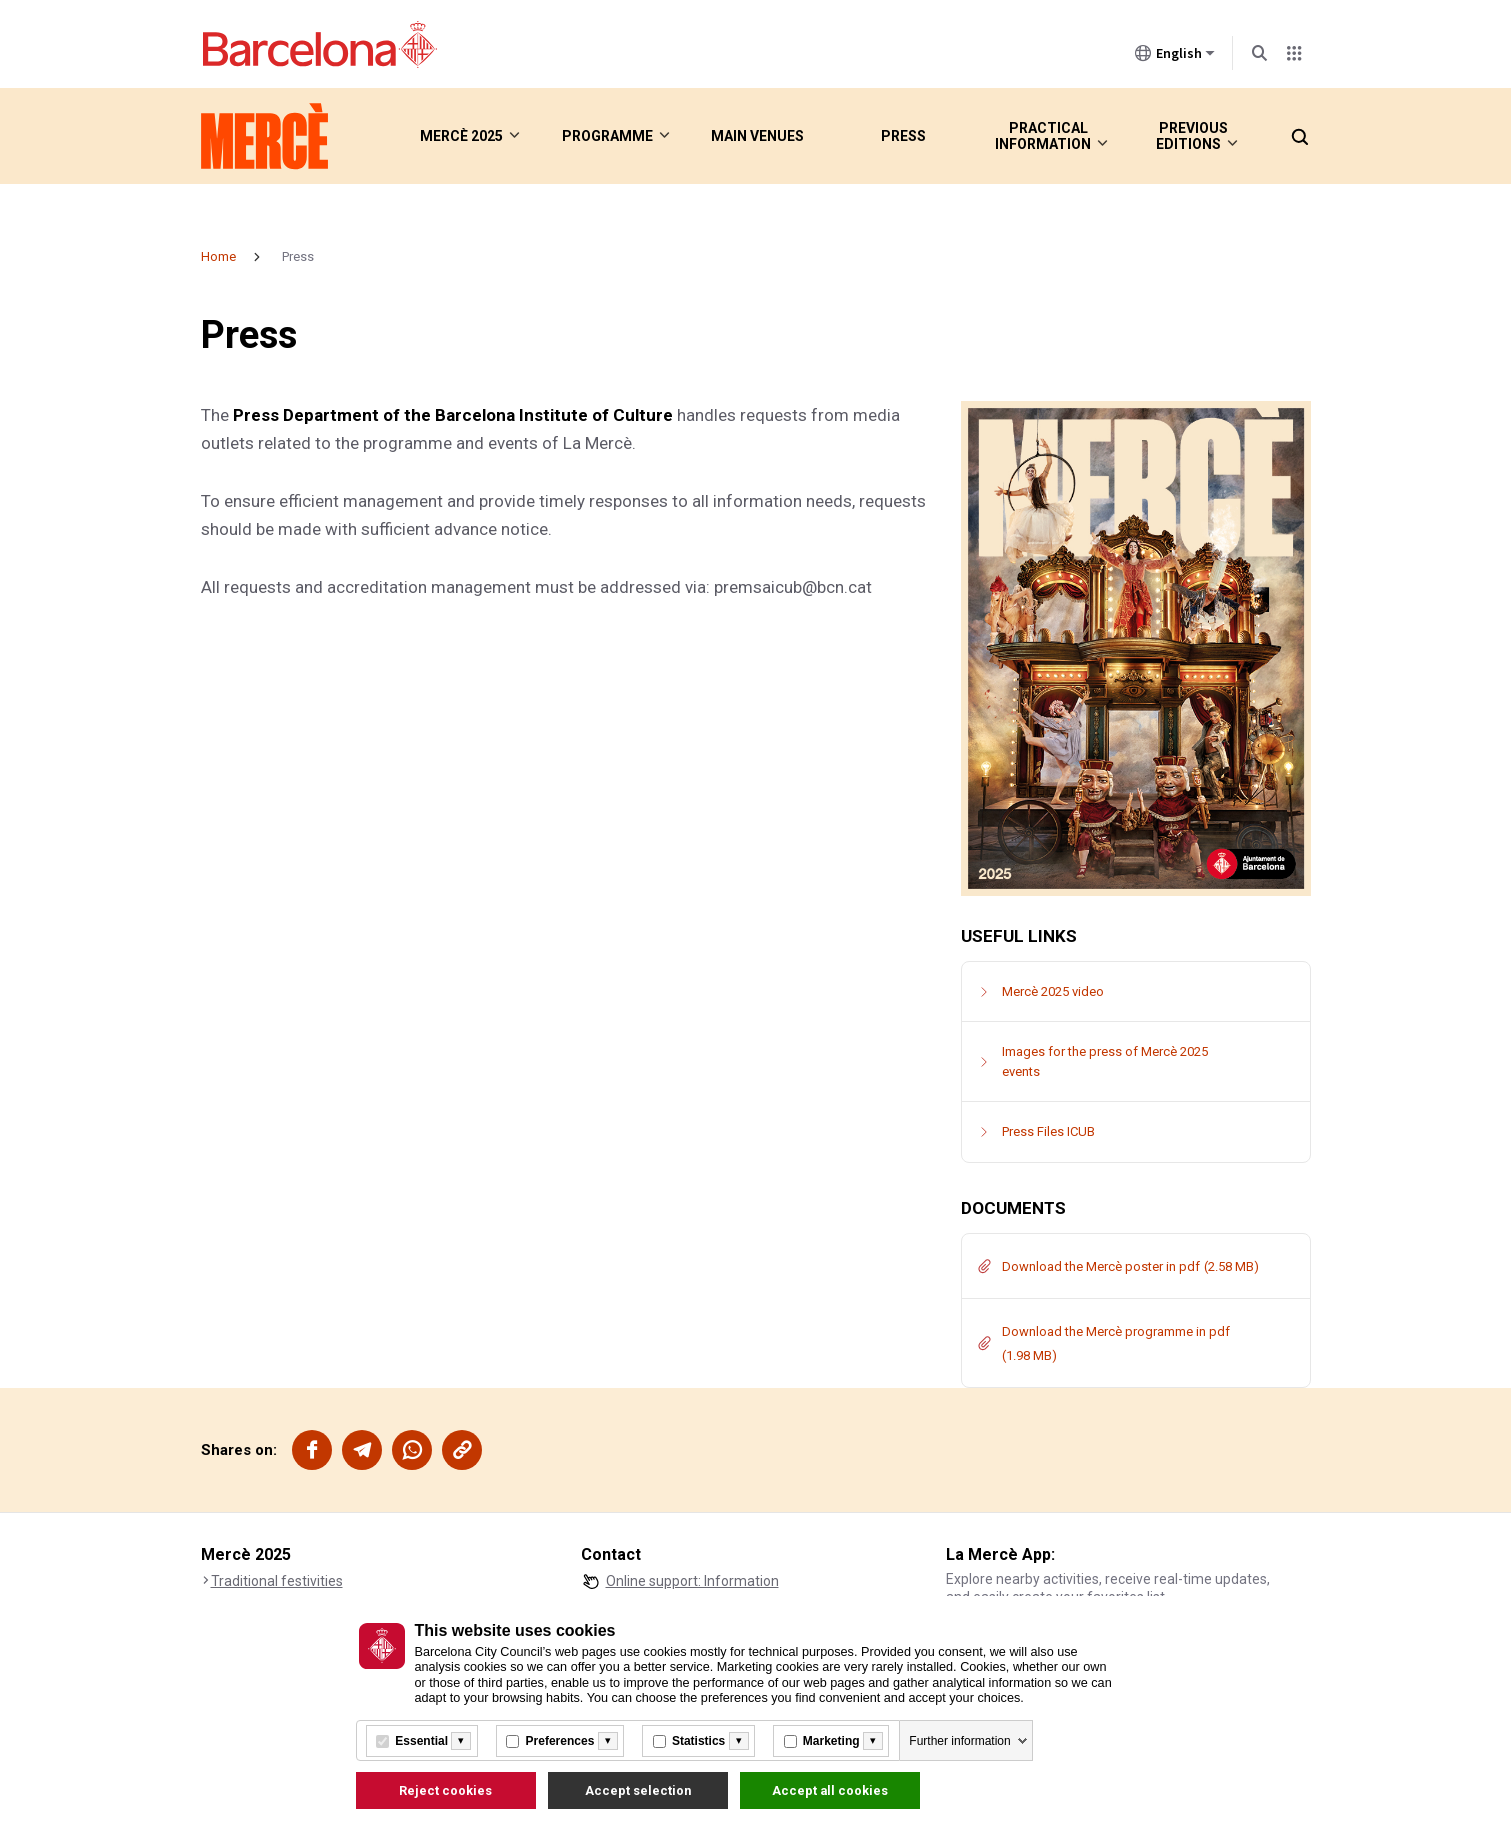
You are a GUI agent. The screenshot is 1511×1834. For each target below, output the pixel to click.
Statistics (698, 1741)
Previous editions (1179, 136)
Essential (421, 1741)
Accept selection (638, 1790)
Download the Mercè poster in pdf (1101, 1266)
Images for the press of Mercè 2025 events (1105, 1061)
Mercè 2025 (458, 136)
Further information (959, 1741)
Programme (605, 136)
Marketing (831, 1741)
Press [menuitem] (903, 136)
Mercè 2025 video (1053, 991)
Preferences (560, 1741)
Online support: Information (692, 1581)
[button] (1299, 136)
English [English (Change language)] (1175, 57)
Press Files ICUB (1048, 1131)
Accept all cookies (830, 1790)
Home (218, 256)
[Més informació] (461, 1741)
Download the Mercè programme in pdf (1116, 1331)
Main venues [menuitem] (757, 136)
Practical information (1042, 136)
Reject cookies (445, 1790)
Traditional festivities (277, 1581)
